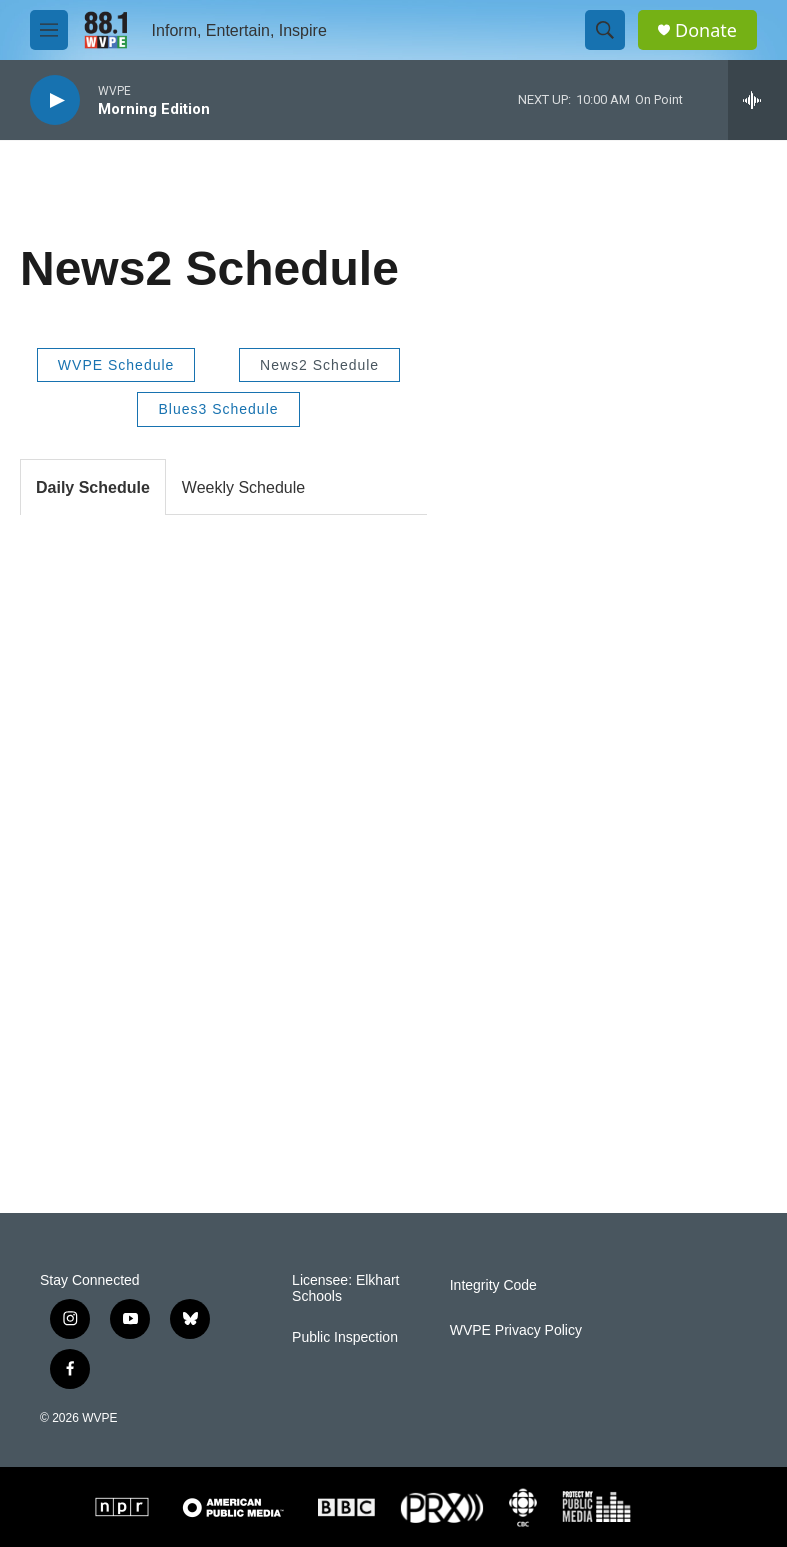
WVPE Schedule (116, 365)
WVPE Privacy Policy (516, 1330)
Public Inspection (345, 1337)
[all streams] (757, 100)
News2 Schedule (319, 365)
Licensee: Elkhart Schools (345, 1288)
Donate (706, 30)
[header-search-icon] (605, 30)
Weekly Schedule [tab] (243, 487)
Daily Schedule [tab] (93, 487)
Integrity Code (493, 1285)
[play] (55, 100)
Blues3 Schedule (218, 409)
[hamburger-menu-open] (49, 30)
